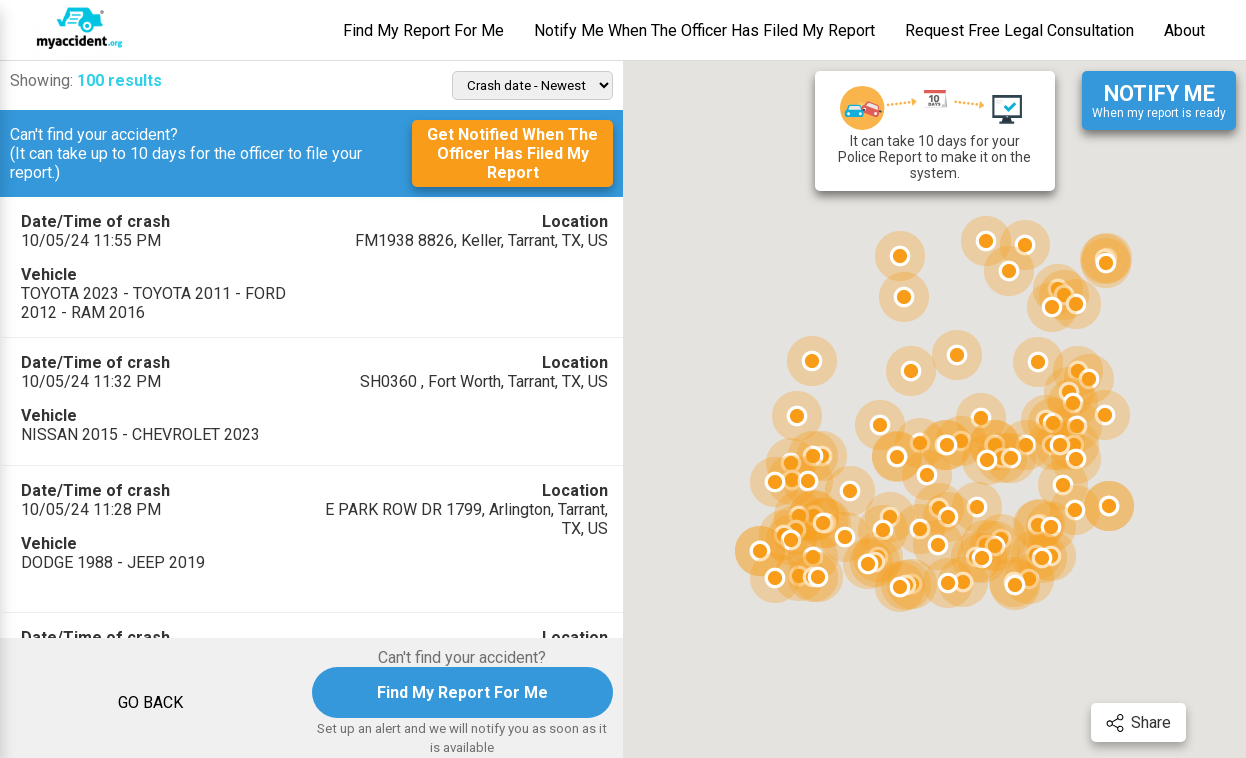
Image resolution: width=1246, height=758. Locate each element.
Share (1138, 722)
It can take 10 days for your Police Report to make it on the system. (934, 131)
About (1184, 30)
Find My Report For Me (423, 30)
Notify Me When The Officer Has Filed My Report (704, 30)
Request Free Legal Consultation (1019, 30)
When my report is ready (1159, 100)
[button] (911, 371)
